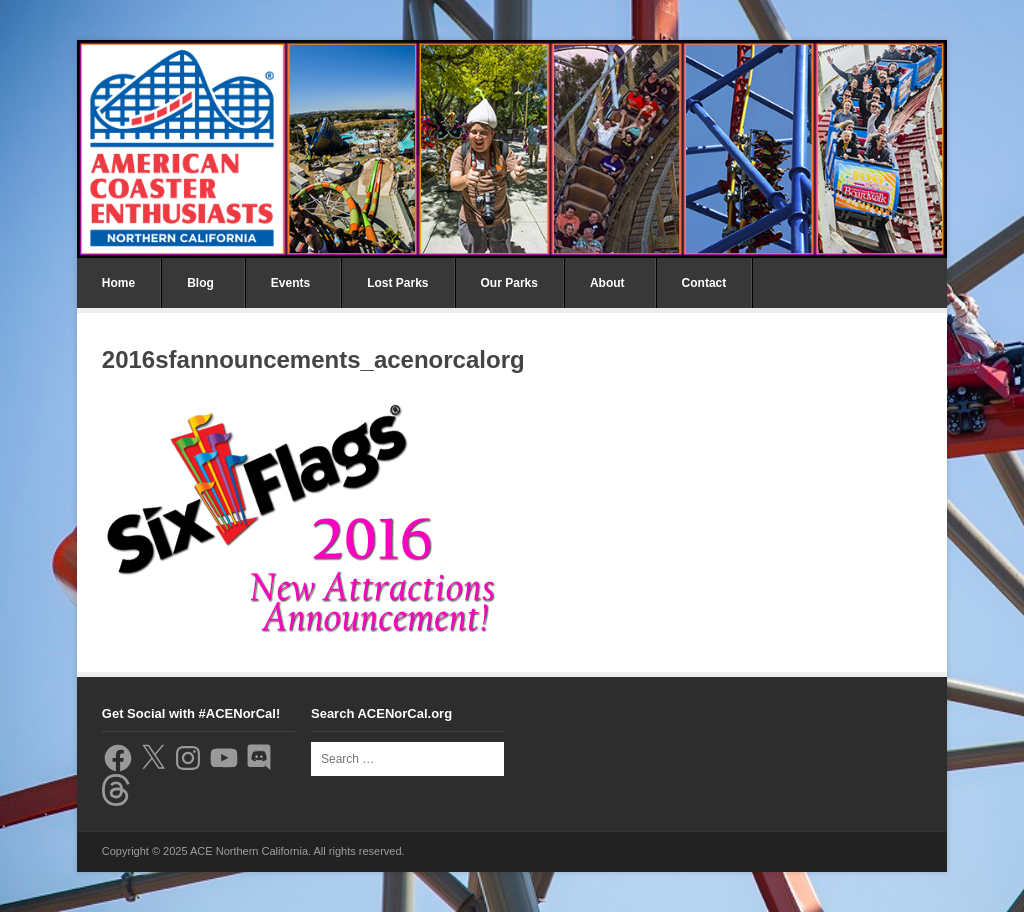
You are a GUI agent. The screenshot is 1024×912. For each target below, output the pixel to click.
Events (290, 283)
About (607, 283)
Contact (704, 283)
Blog (200, 283)
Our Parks (509, 283)
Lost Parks (397, 283)
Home (118, 283)
